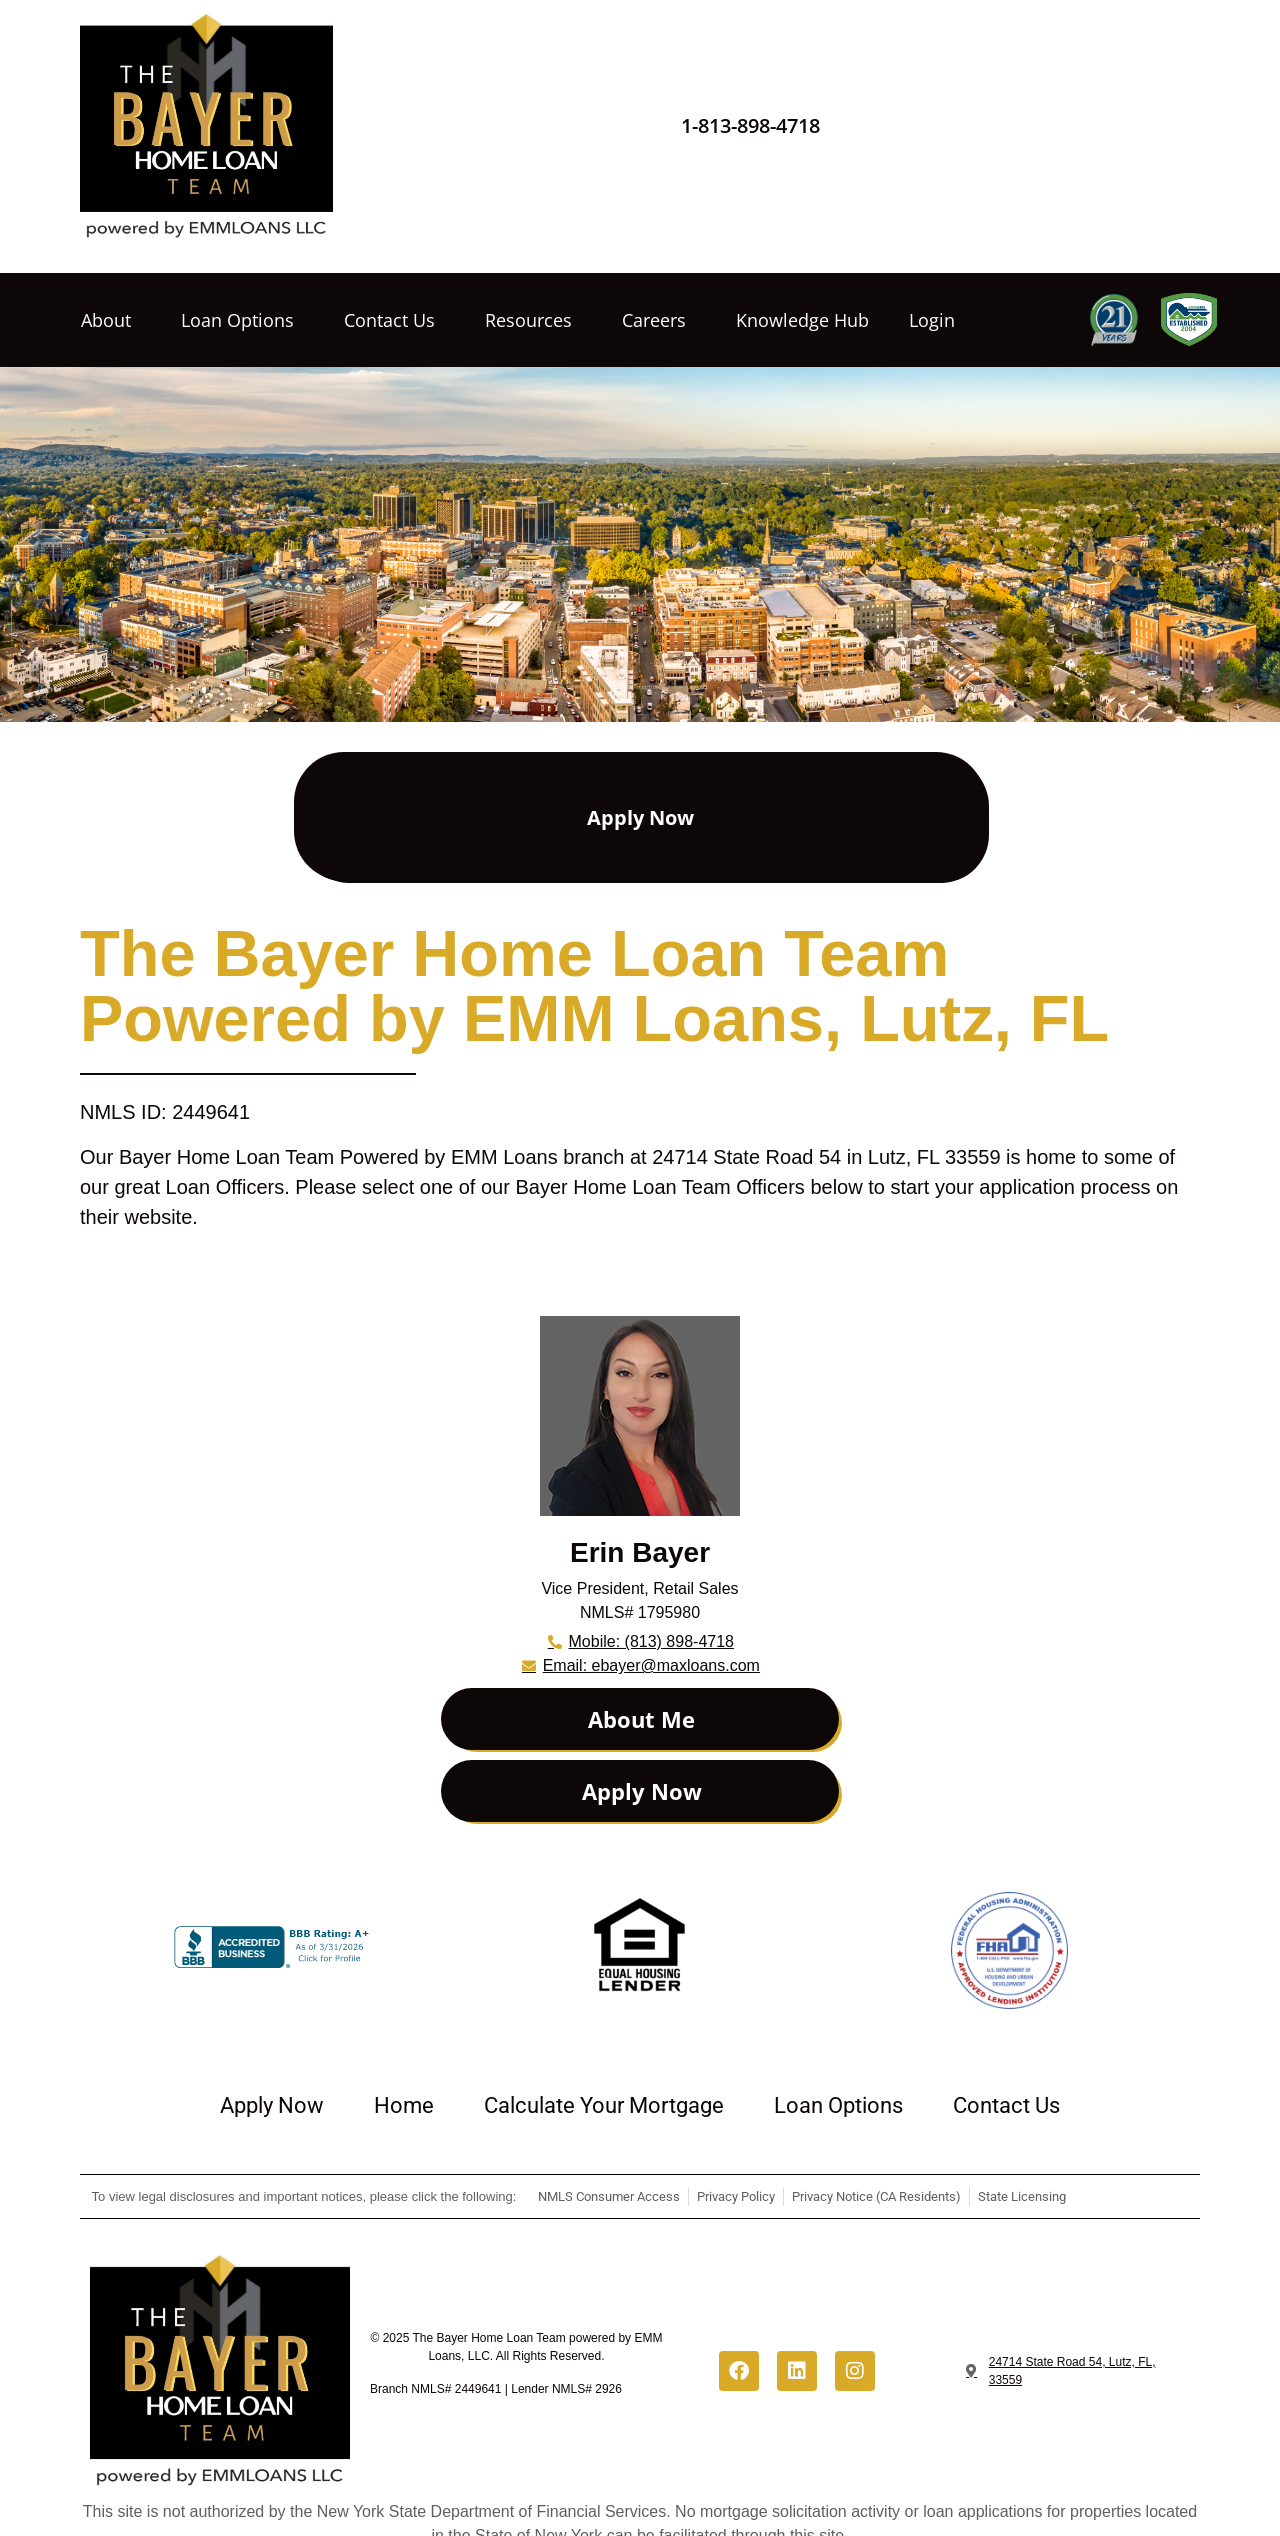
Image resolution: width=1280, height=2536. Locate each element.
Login (932, 320)
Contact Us (394, 320)
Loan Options (242, 320)
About (111, 320)
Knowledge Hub (802, 320)
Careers (659, 320)
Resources (533, 320)
